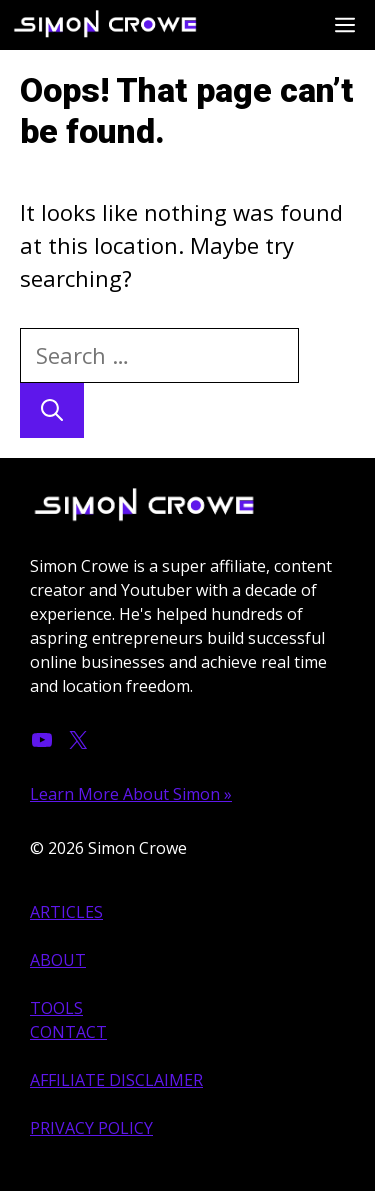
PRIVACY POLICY (91, 1128)
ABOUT (58, 960)
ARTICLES (66, 912)
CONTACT (68, 1032)
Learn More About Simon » (131, 794)
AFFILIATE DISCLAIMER (116, 1080)
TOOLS (56, 1008)
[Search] (52, 410)
